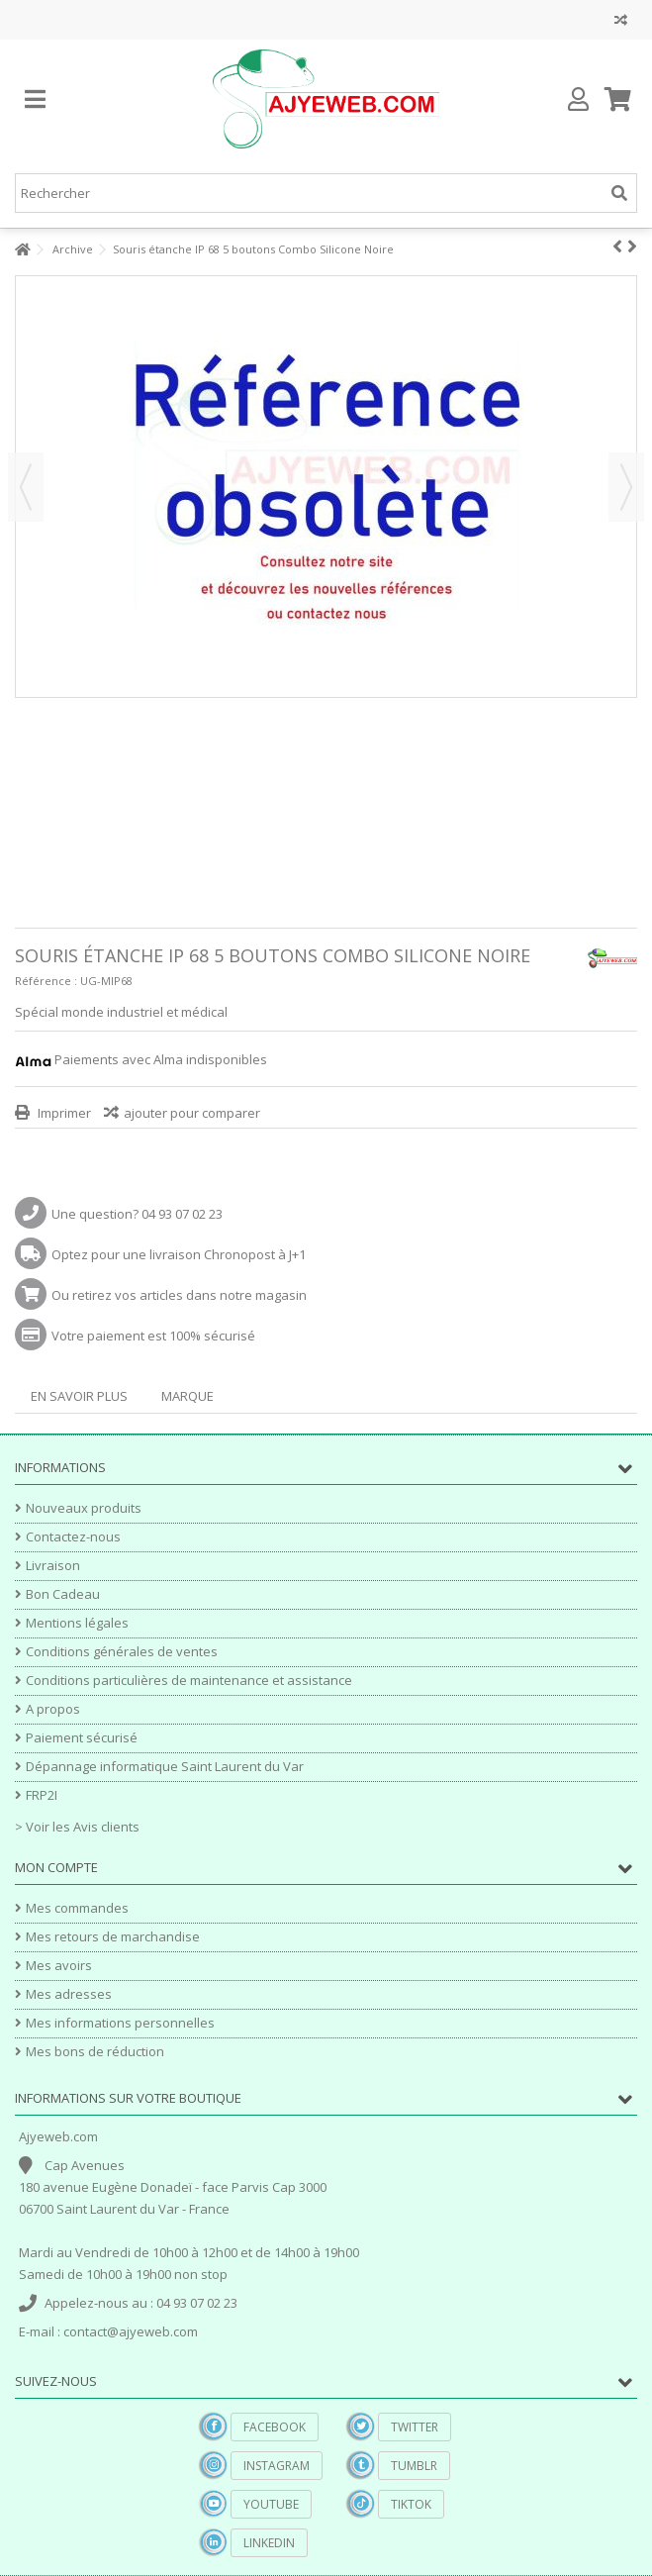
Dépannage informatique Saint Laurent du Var (165, 1766)
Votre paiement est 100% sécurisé (153, 1335)
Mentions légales (77, 1623)
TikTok (411, 2504)
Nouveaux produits (83, 1508)
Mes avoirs (59, 1965)
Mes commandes (77, 1908)
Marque (187, 1396)
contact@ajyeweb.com (130, 2331)
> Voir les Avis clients (77, 1826)
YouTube (271, 2504)
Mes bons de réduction (95, 2051)
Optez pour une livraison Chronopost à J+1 (178, 1254)
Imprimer (63, 1113)
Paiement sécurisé (82, 1738)
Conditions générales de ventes (122, 1651)
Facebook (274, 2427)
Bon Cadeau (63, 1594)
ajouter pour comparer (192, 1113)
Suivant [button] (626, 487)
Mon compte (56, 1867)
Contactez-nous (73, 1537)
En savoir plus (79, 1396)
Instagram (276, 2465)
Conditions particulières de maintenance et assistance (189, 1680)
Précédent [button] (26, 487)
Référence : (46, 980)
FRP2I (41, 1795)
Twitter (414, 2427)
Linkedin (269, 2542)
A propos (53, 1709)
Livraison (53, 1565)
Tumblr (414, 2465)
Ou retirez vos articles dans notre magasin (179, 1295)
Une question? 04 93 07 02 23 (137, 1214)
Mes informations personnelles (120, 2023)
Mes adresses (69, 1994)
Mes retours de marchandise (113, 1937)
